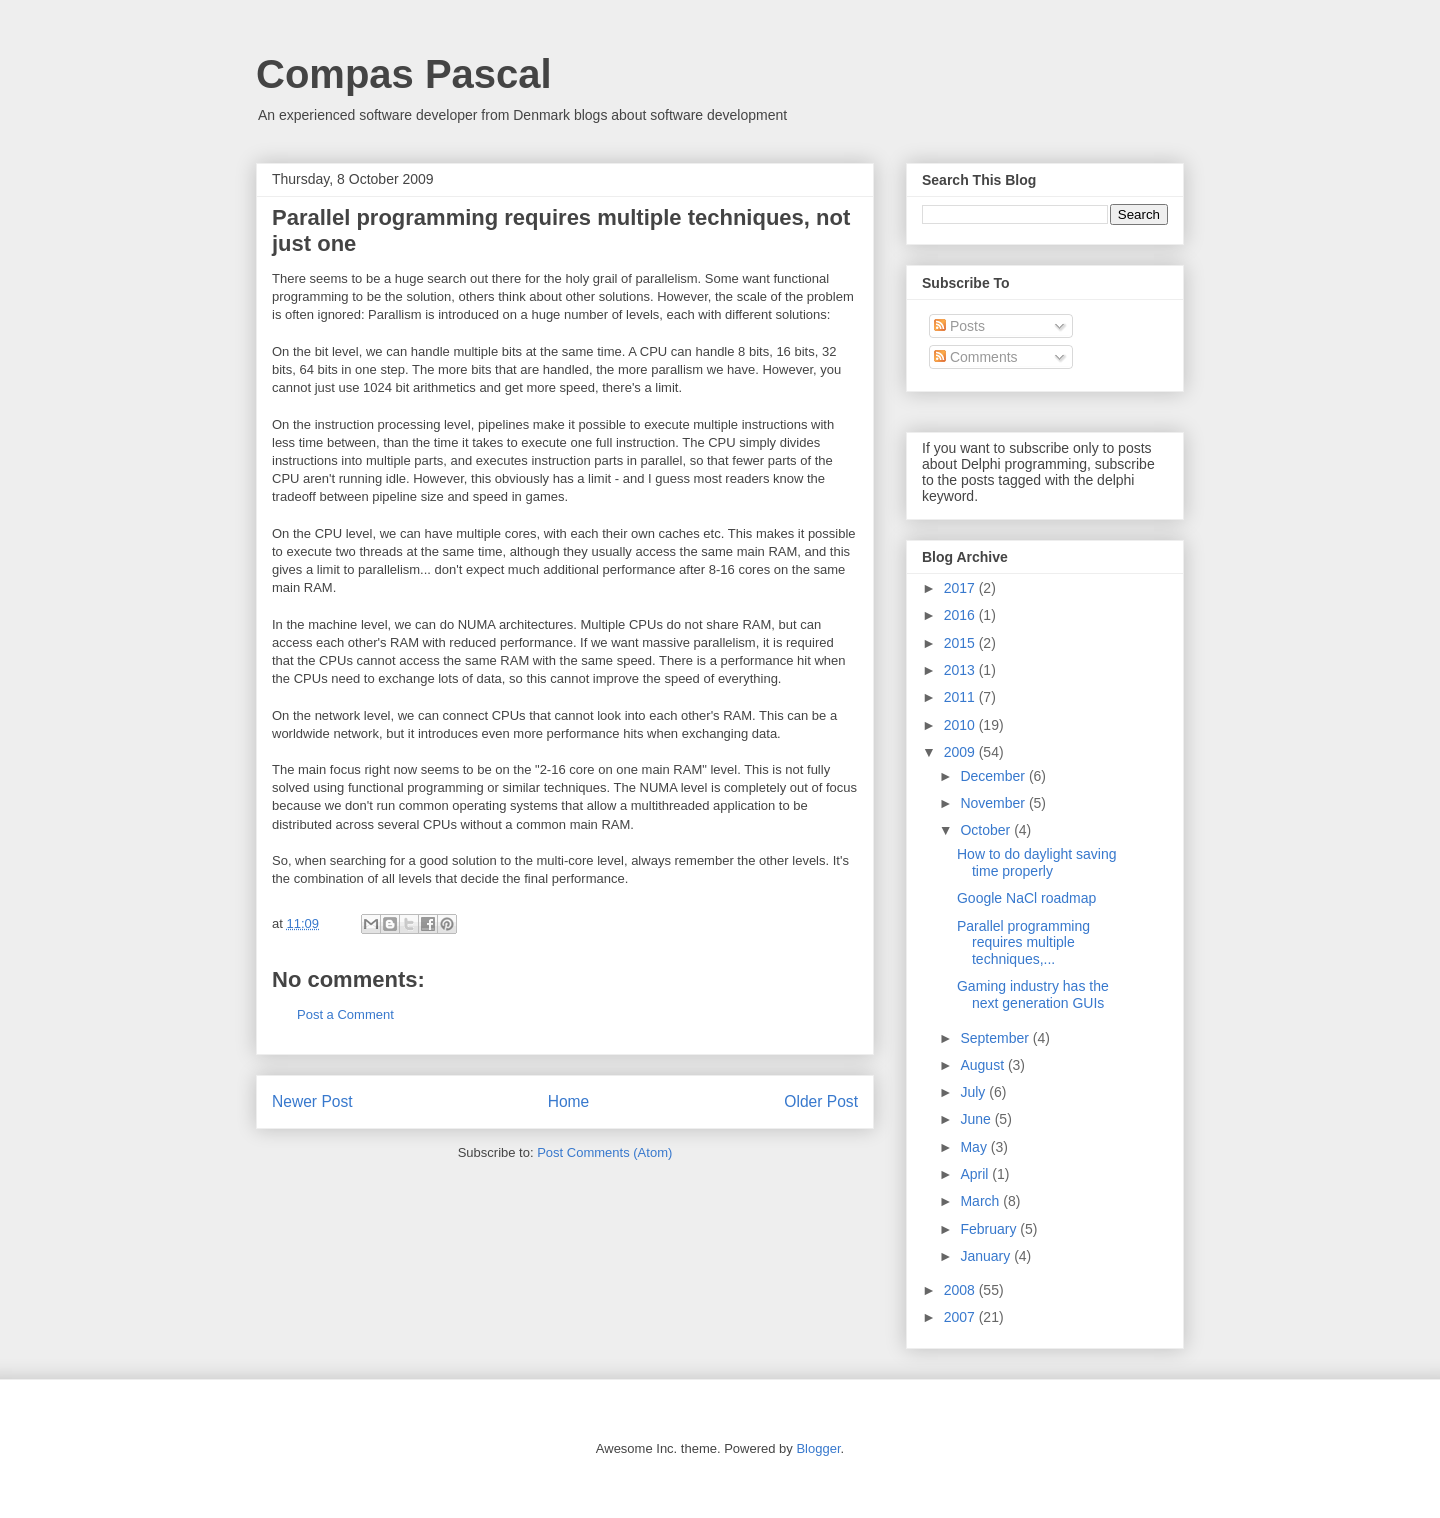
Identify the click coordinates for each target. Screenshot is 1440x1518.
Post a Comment (345, 1014)
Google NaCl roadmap (1026, 898)
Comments (976, 357)
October (987, 830)
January (987, 1256)
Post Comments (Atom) (604, 1152)
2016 (961, 615)
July (974, 1092)
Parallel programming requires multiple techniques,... (1023, 943)
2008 (961, 1290)
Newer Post (312, 1101)
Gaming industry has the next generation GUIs (1033, 994)
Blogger (818, 1448)
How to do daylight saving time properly (1037, 862)
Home (569, 1101)
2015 (961, 643)
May (975, 1147)
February (990, 1229)
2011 (961, 697)
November (994, 803)
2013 (961, 670)
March (981, 1201)
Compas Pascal (404, 74)
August (983, 1065)
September (996, 1038)
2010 (961, 725)
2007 (961, 1317)
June (977, 1119)
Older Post (821, 1101)
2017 (961, 588)
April (976, 1174)
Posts (959, 326)
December (994, 776)
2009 (961, 752)
